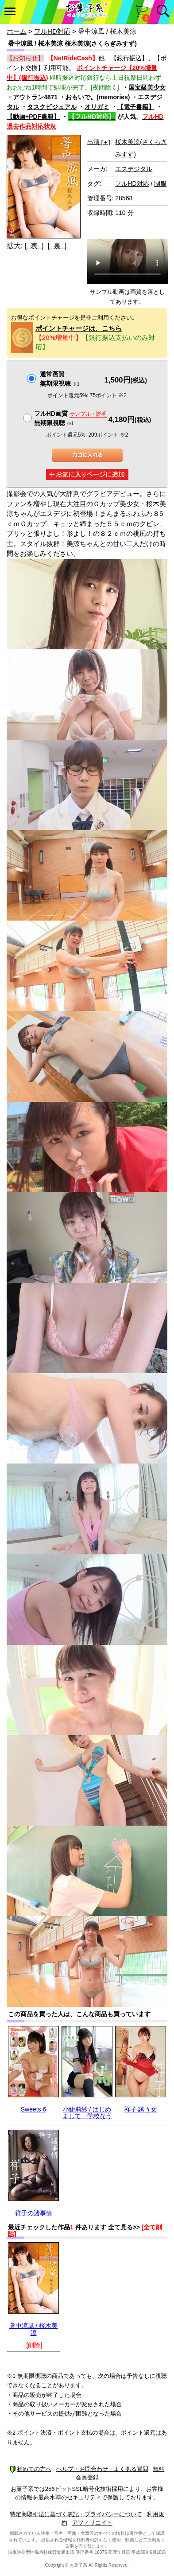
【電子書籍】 (136, 106)
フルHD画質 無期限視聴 (70, 418)
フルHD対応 (52, 31)
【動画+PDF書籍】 (33, 116)
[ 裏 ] (56, 246)
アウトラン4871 (35, 97)
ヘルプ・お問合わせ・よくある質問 (102, 2469)
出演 (98, 141)
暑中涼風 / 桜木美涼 (33, 2329)
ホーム (17, 31)
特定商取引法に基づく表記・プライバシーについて (76, 2514)
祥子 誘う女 (140, 2109)
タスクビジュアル (52, 106)
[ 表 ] (34, 246)
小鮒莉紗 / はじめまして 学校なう (87, 2112)
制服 (160, 183)
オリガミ (97, 106)
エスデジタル (133, 168)
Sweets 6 (33, 2109)
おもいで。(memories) (98, 97)
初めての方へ (30, 2469)
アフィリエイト (92, 2522)
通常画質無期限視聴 (59, 379)
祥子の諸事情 (33, 2213)
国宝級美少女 (147, 87)
